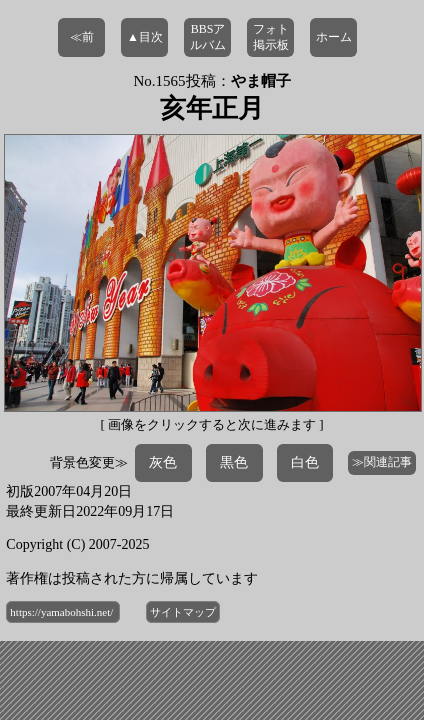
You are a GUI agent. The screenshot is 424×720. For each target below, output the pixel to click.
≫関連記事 (382, 462)
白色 (305, 462)
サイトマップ (183, 612)
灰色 (163, 462)
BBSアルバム (208, 37)
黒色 (234, 462)
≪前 (82, 37)
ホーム (334, 37)
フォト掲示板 (271, 37)
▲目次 (145, 37)
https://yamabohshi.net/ (63, 612)
